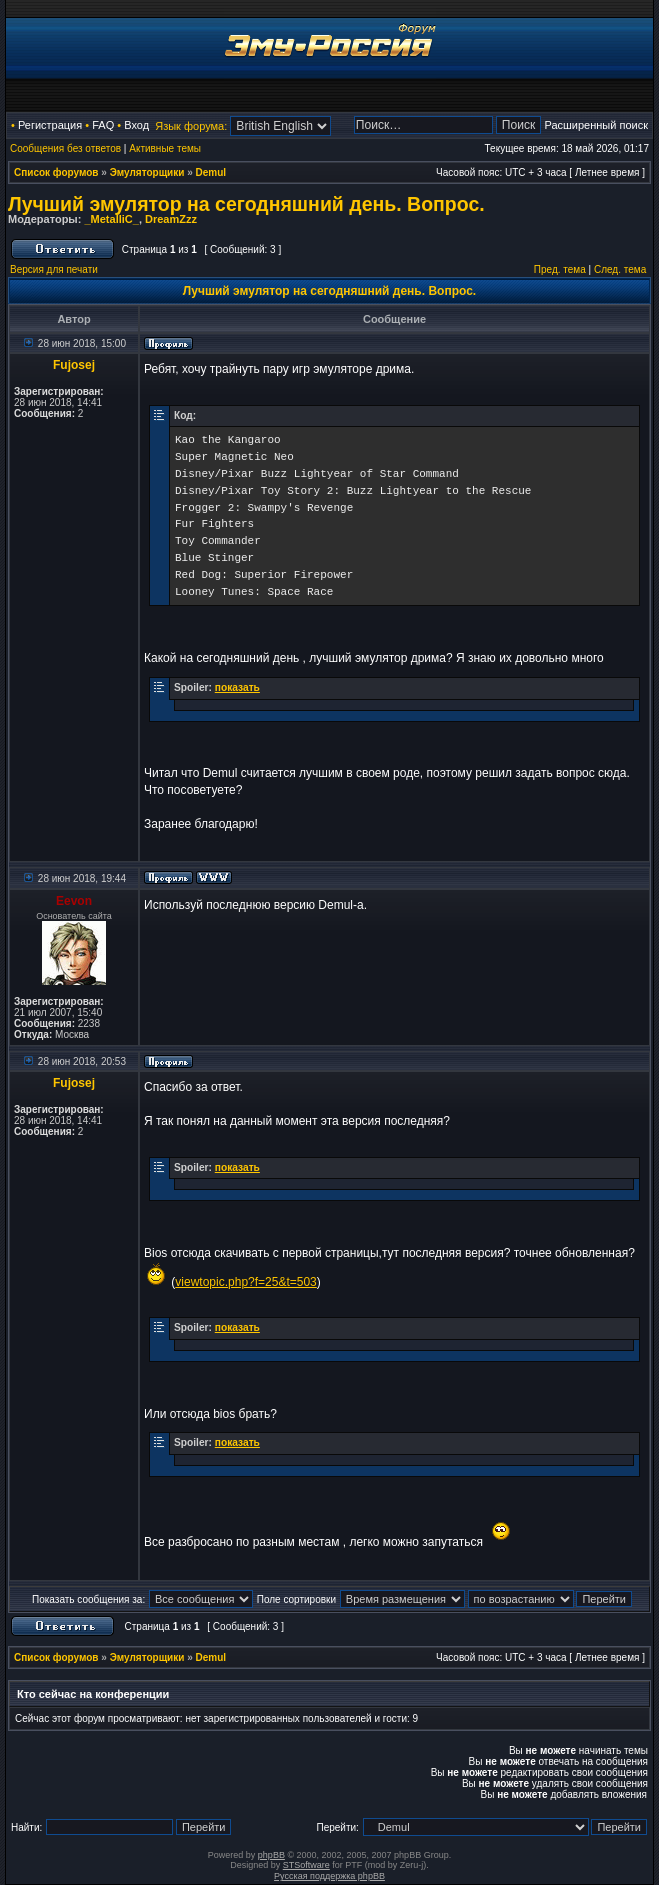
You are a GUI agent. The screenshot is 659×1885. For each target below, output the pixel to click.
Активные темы (165, 148)
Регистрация (50, 125)
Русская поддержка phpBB (329, 1876)
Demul (211, 172)
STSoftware (306, 1865)
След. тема (620, 269)
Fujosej (74, 365)
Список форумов (56, 172)
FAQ (103, 125)
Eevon (74, 901)
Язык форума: (191, 126)
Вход (136, 125)
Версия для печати (54, 269)
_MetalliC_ (111, 219)
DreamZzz (171, 219)
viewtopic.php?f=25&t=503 (245, 1282)
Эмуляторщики (147, 172)
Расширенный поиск (596, 125)
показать (237, 687)
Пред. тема (560, 269)
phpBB (271, 1855)
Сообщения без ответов (65, 148)
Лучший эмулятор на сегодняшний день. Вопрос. (246, 204)
